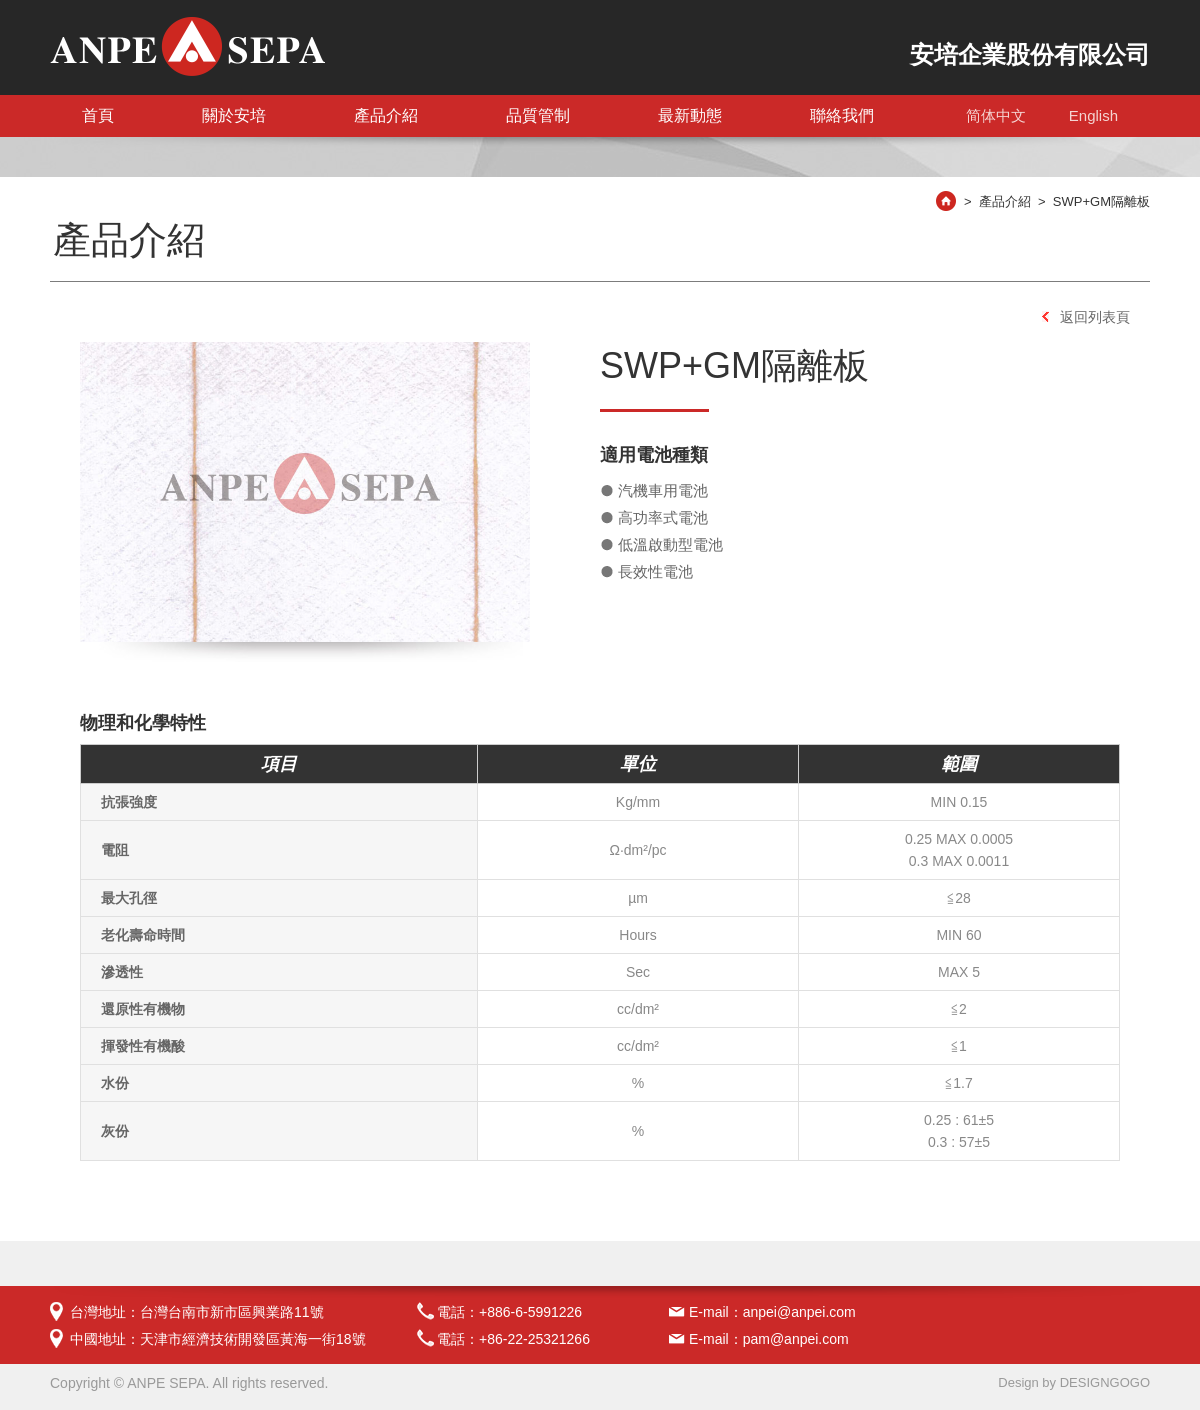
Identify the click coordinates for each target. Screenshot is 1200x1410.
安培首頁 (953, 204)
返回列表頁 (1095, 317)
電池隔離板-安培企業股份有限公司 (187, 46)
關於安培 (234, 115)
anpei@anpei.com (799, 1312)
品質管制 (538, 115)
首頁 (98, 115)
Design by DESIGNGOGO (1074, 1382)
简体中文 (996, 115)
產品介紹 (386, 115)
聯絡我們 (842, 115)
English (1093, 115)
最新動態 (690, 115)
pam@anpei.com (796, 1339)
